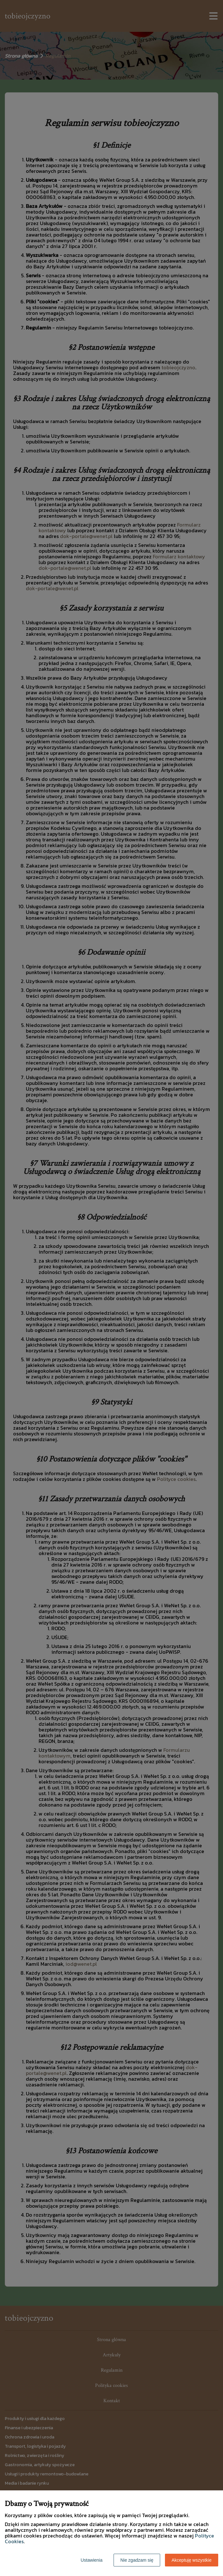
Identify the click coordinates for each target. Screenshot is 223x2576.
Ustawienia (91, 2560)
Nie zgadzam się (136, 2560)
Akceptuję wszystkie (192, 2560)
